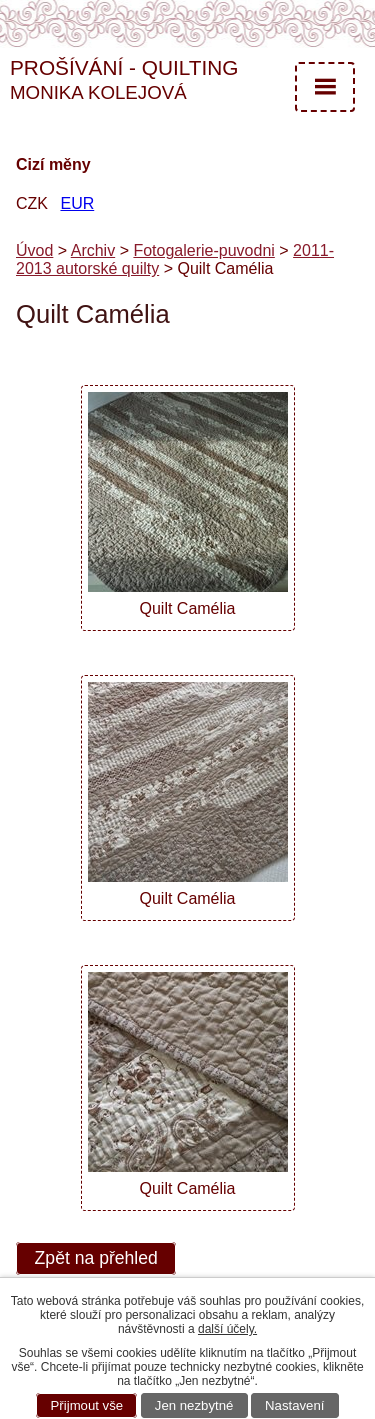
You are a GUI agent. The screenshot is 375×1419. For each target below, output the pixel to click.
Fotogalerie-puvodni (203, 250)
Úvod (34, 250)
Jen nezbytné (194, 1405)
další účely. (227, 1329)
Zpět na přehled (96, 1259)
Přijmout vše (87, 1405)
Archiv (93, 250)
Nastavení (294, 1405)
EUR (77, 203)
